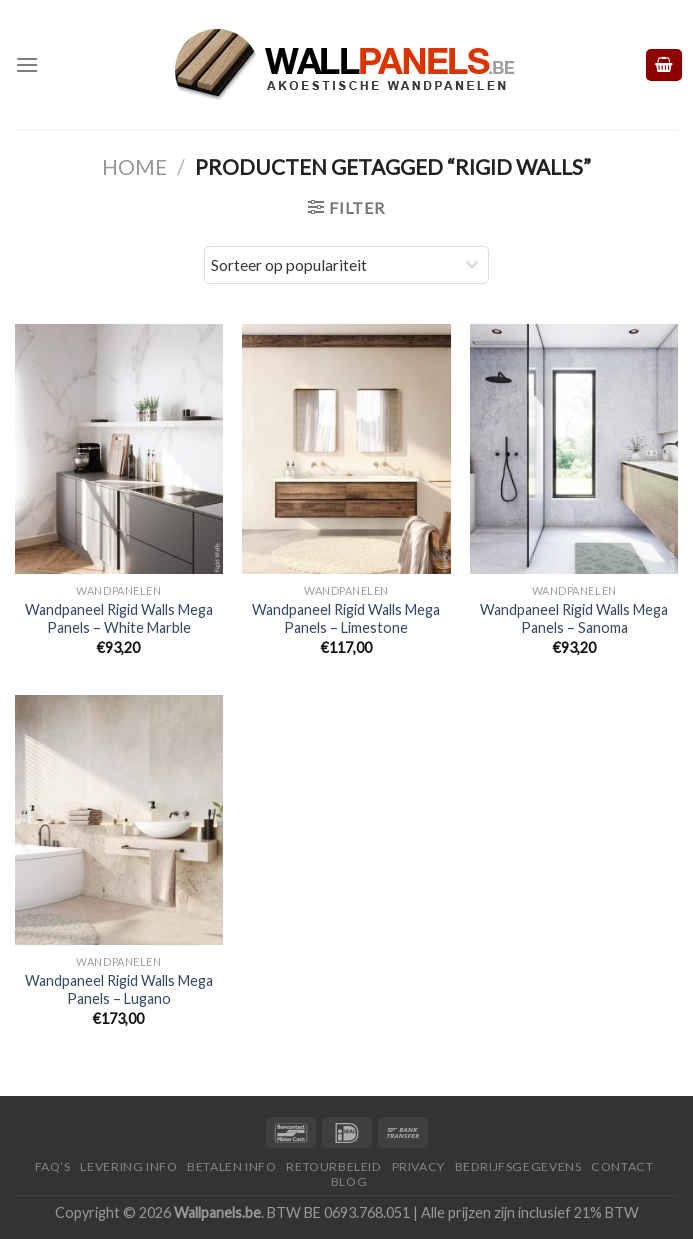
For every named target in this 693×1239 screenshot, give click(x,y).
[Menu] (27, 64)
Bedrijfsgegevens (518, 1166)
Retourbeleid (333, 1166)
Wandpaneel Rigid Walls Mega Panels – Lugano (119, 990)
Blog (349, 1181)
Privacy (418, 1166)
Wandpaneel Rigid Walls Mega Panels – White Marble (119, 619)
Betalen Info (231, 1166)
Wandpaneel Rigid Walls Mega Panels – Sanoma (574, 619)
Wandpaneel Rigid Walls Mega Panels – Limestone (346, 619)
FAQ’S (53, 1166)
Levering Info (128, 1166)
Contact (622, 1166)
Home (134, 166)
